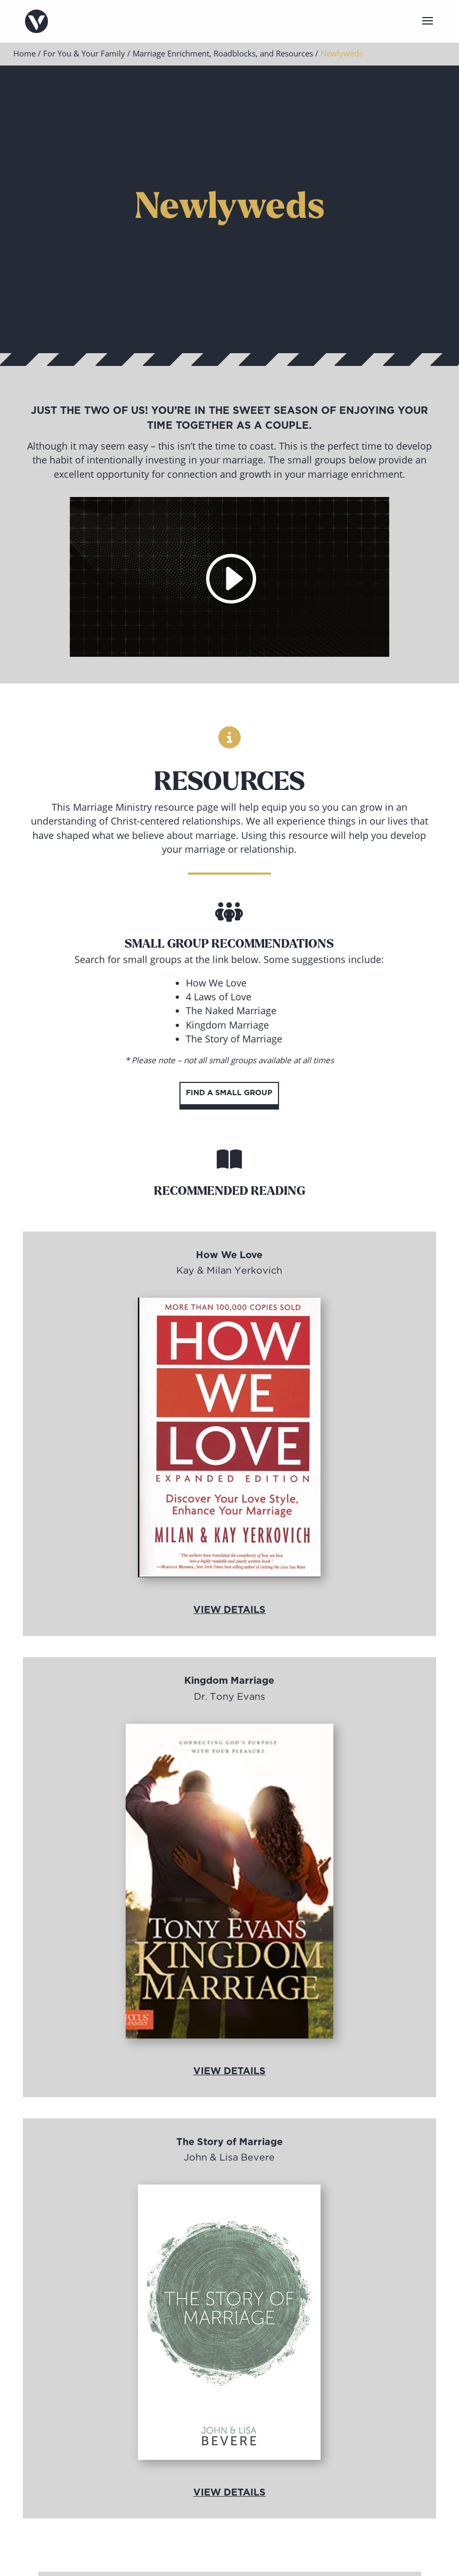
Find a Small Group (229, 1093)
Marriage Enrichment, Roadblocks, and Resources (223, 53)
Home (24, 53)
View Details (229, 1610)
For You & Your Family (84, 53)
